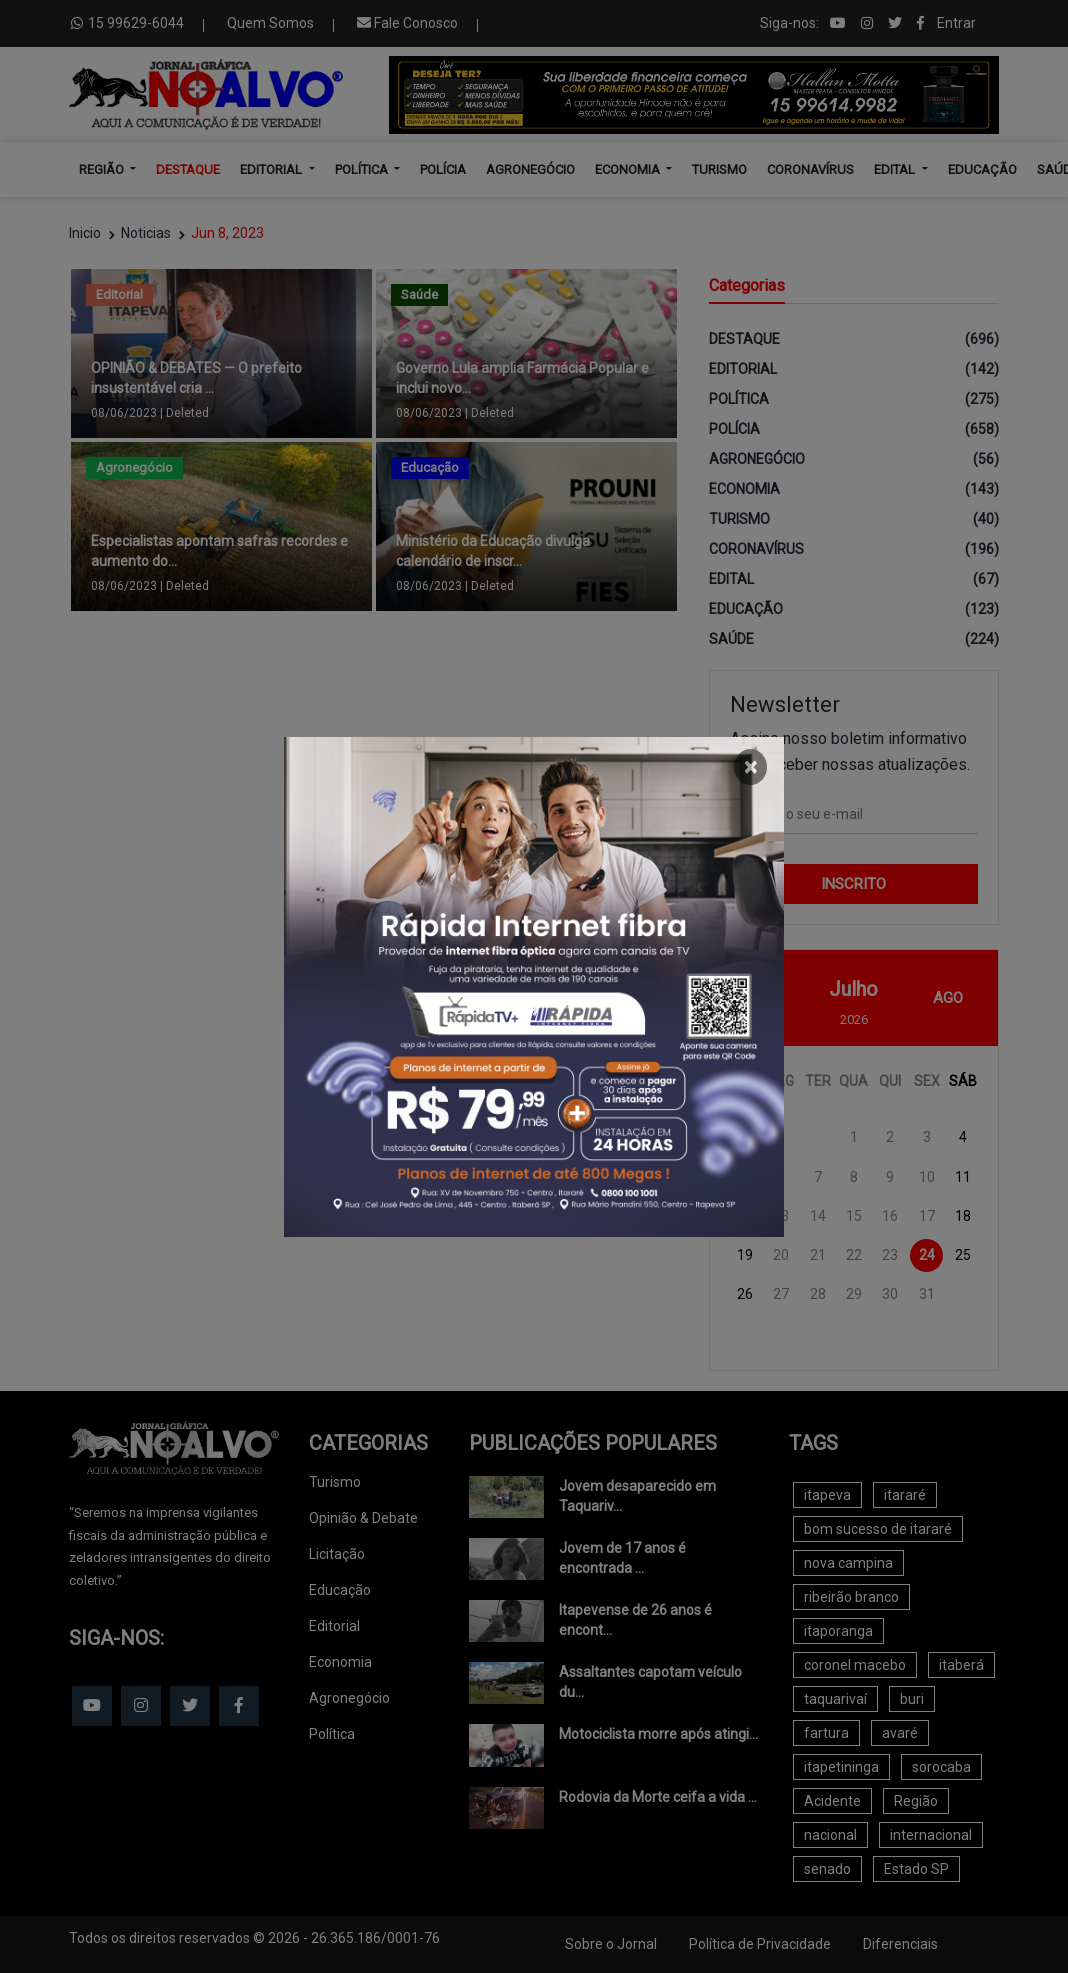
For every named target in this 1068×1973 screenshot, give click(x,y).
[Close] (750, 767)
